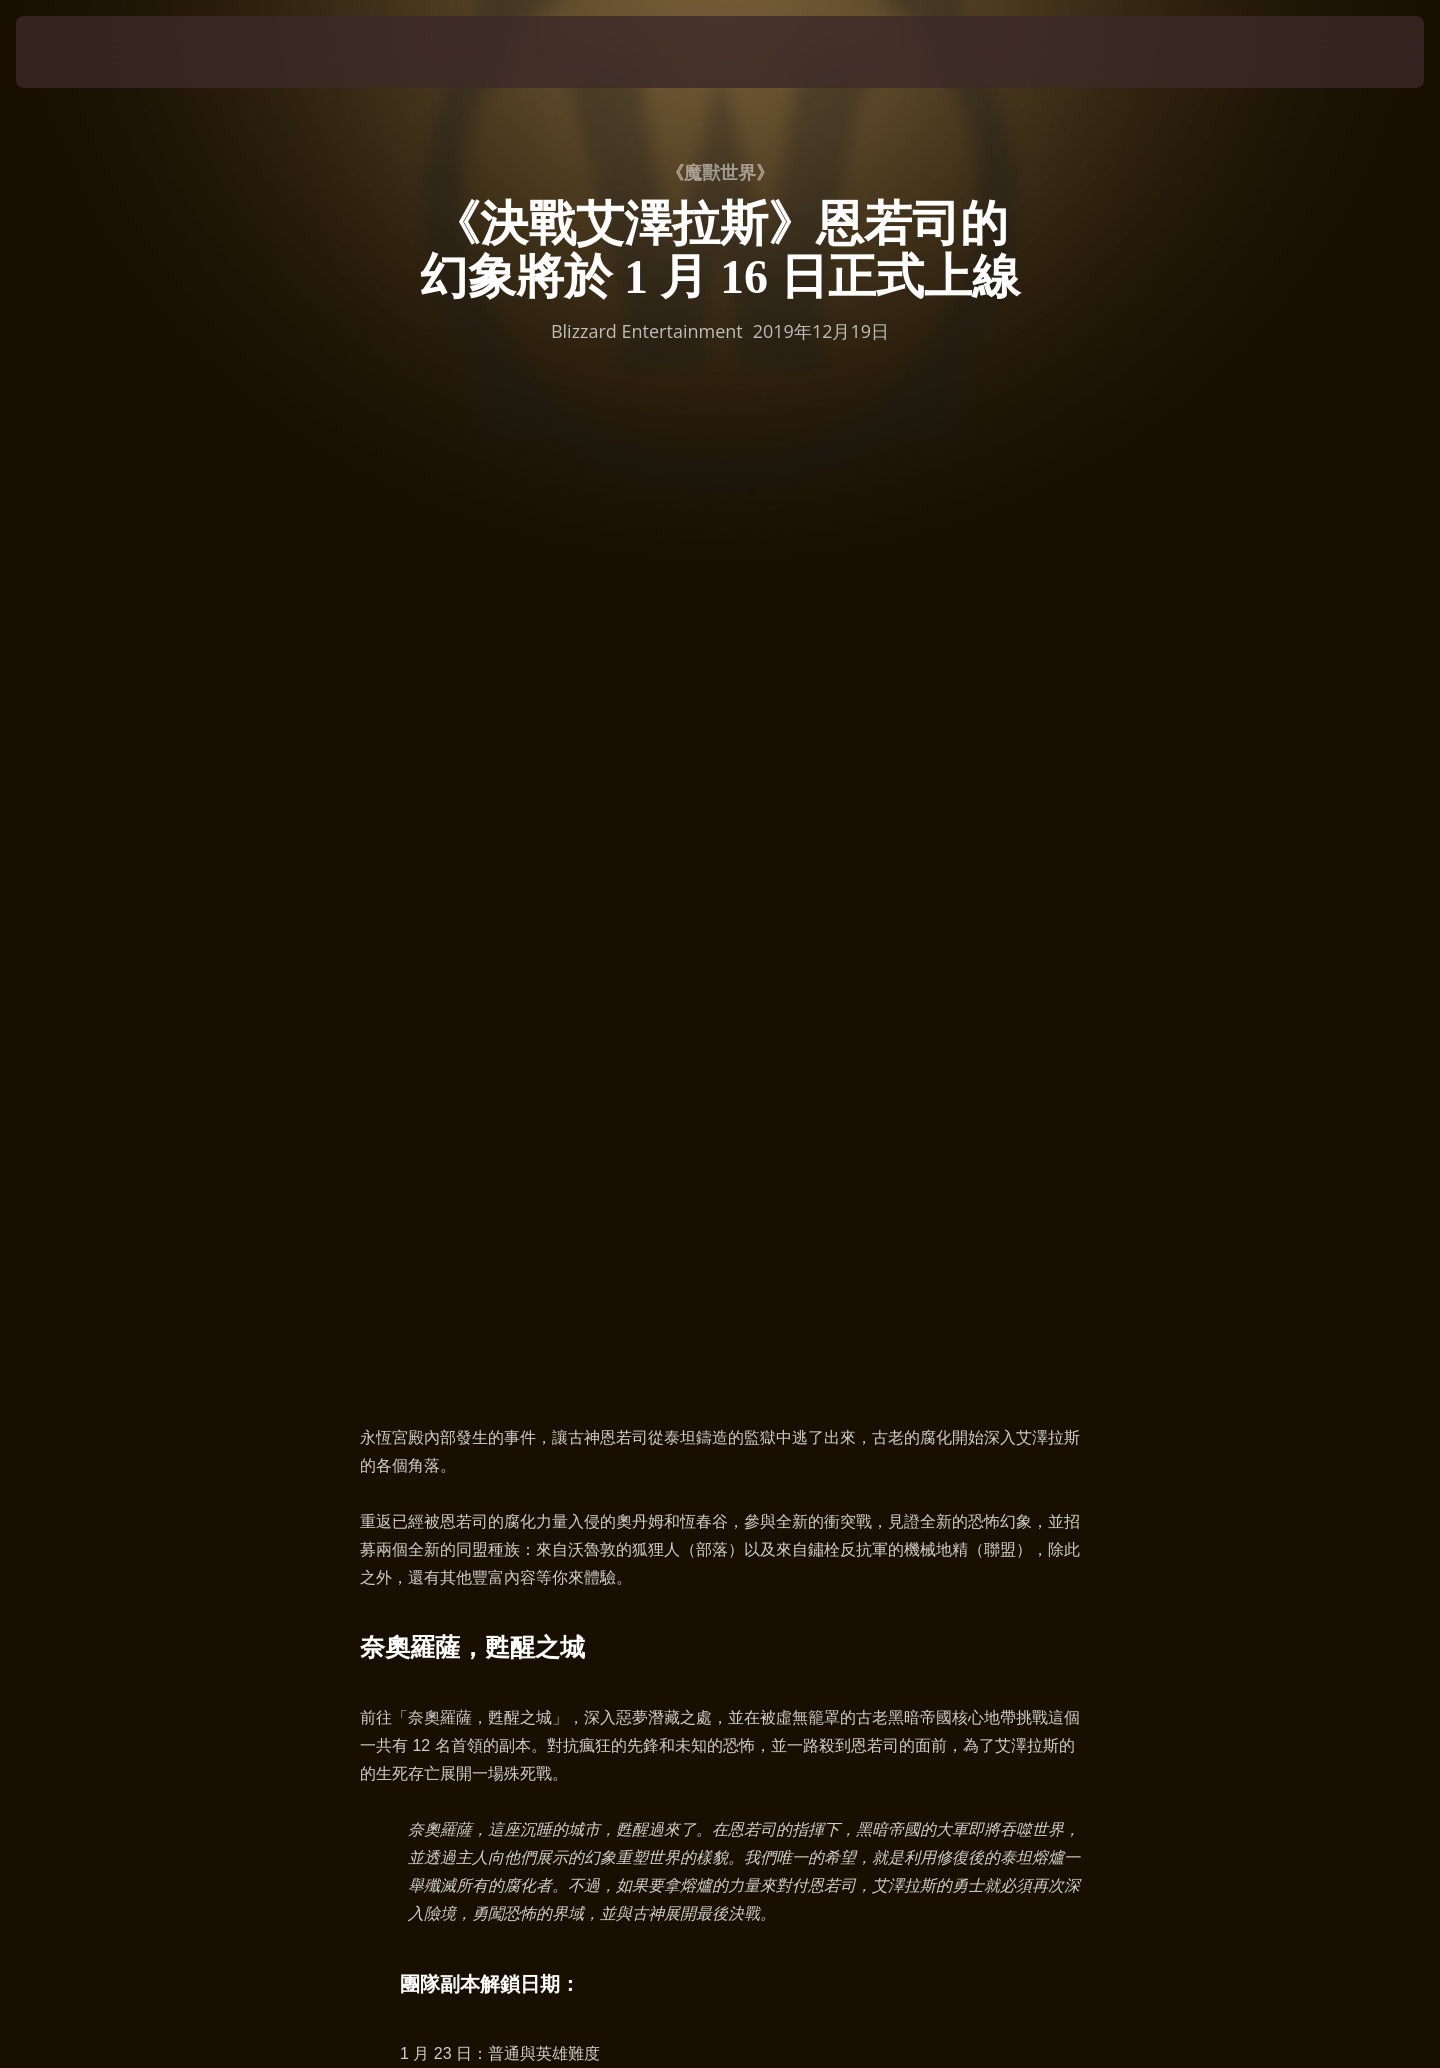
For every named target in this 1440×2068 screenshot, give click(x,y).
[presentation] (90, 52)
